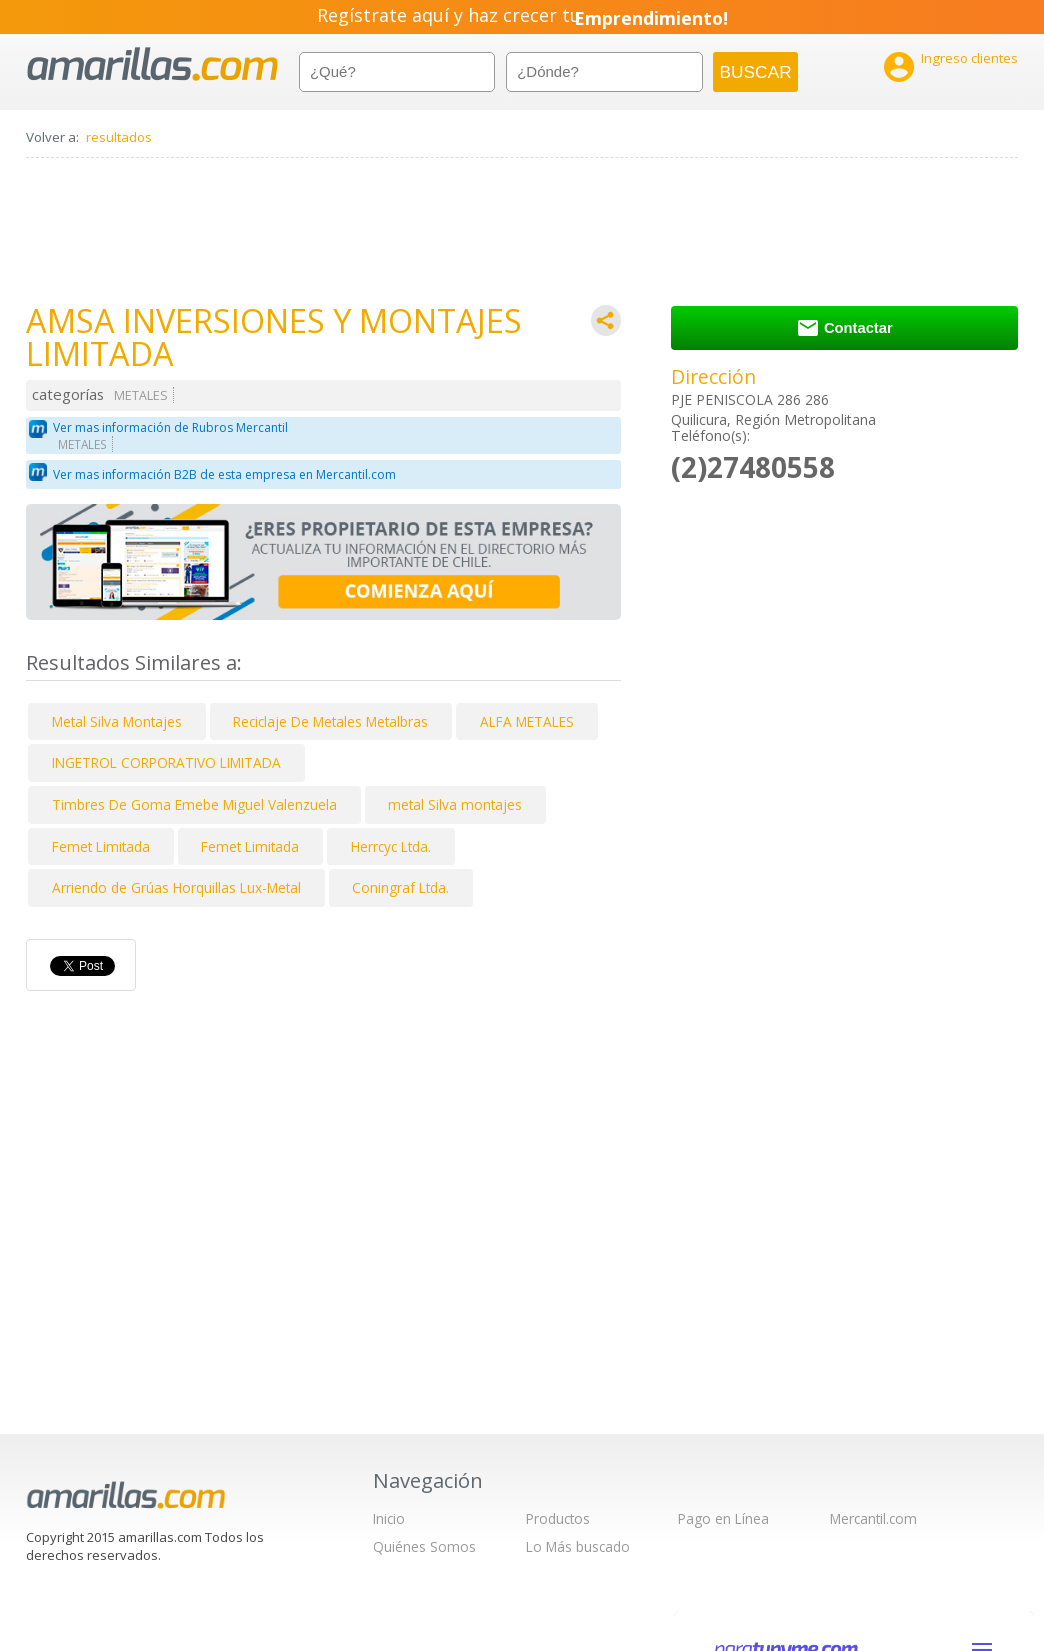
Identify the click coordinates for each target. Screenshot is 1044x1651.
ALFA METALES (527, 721)
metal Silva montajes (455, 804)
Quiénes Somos (424, 1546)
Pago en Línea (723, 1518)
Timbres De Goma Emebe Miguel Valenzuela (194, 804)
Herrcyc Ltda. (391, 846)
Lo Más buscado (578, 1546)
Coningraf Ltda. (400, 887)
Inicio (389, 1518)
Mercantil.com (873, 1518)
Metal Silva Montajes (117, 721)
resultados (119, 137)
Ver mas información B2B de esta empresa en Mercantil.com (224, 474)
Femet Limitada (101, 846)
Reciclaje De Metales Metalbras (330, 721)
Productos (558, 1518)
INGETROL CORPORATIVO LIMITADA (166, 762)
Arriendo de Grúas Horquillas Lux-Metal (176, 887)
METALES (141, 395)
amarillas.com (152, 64)
